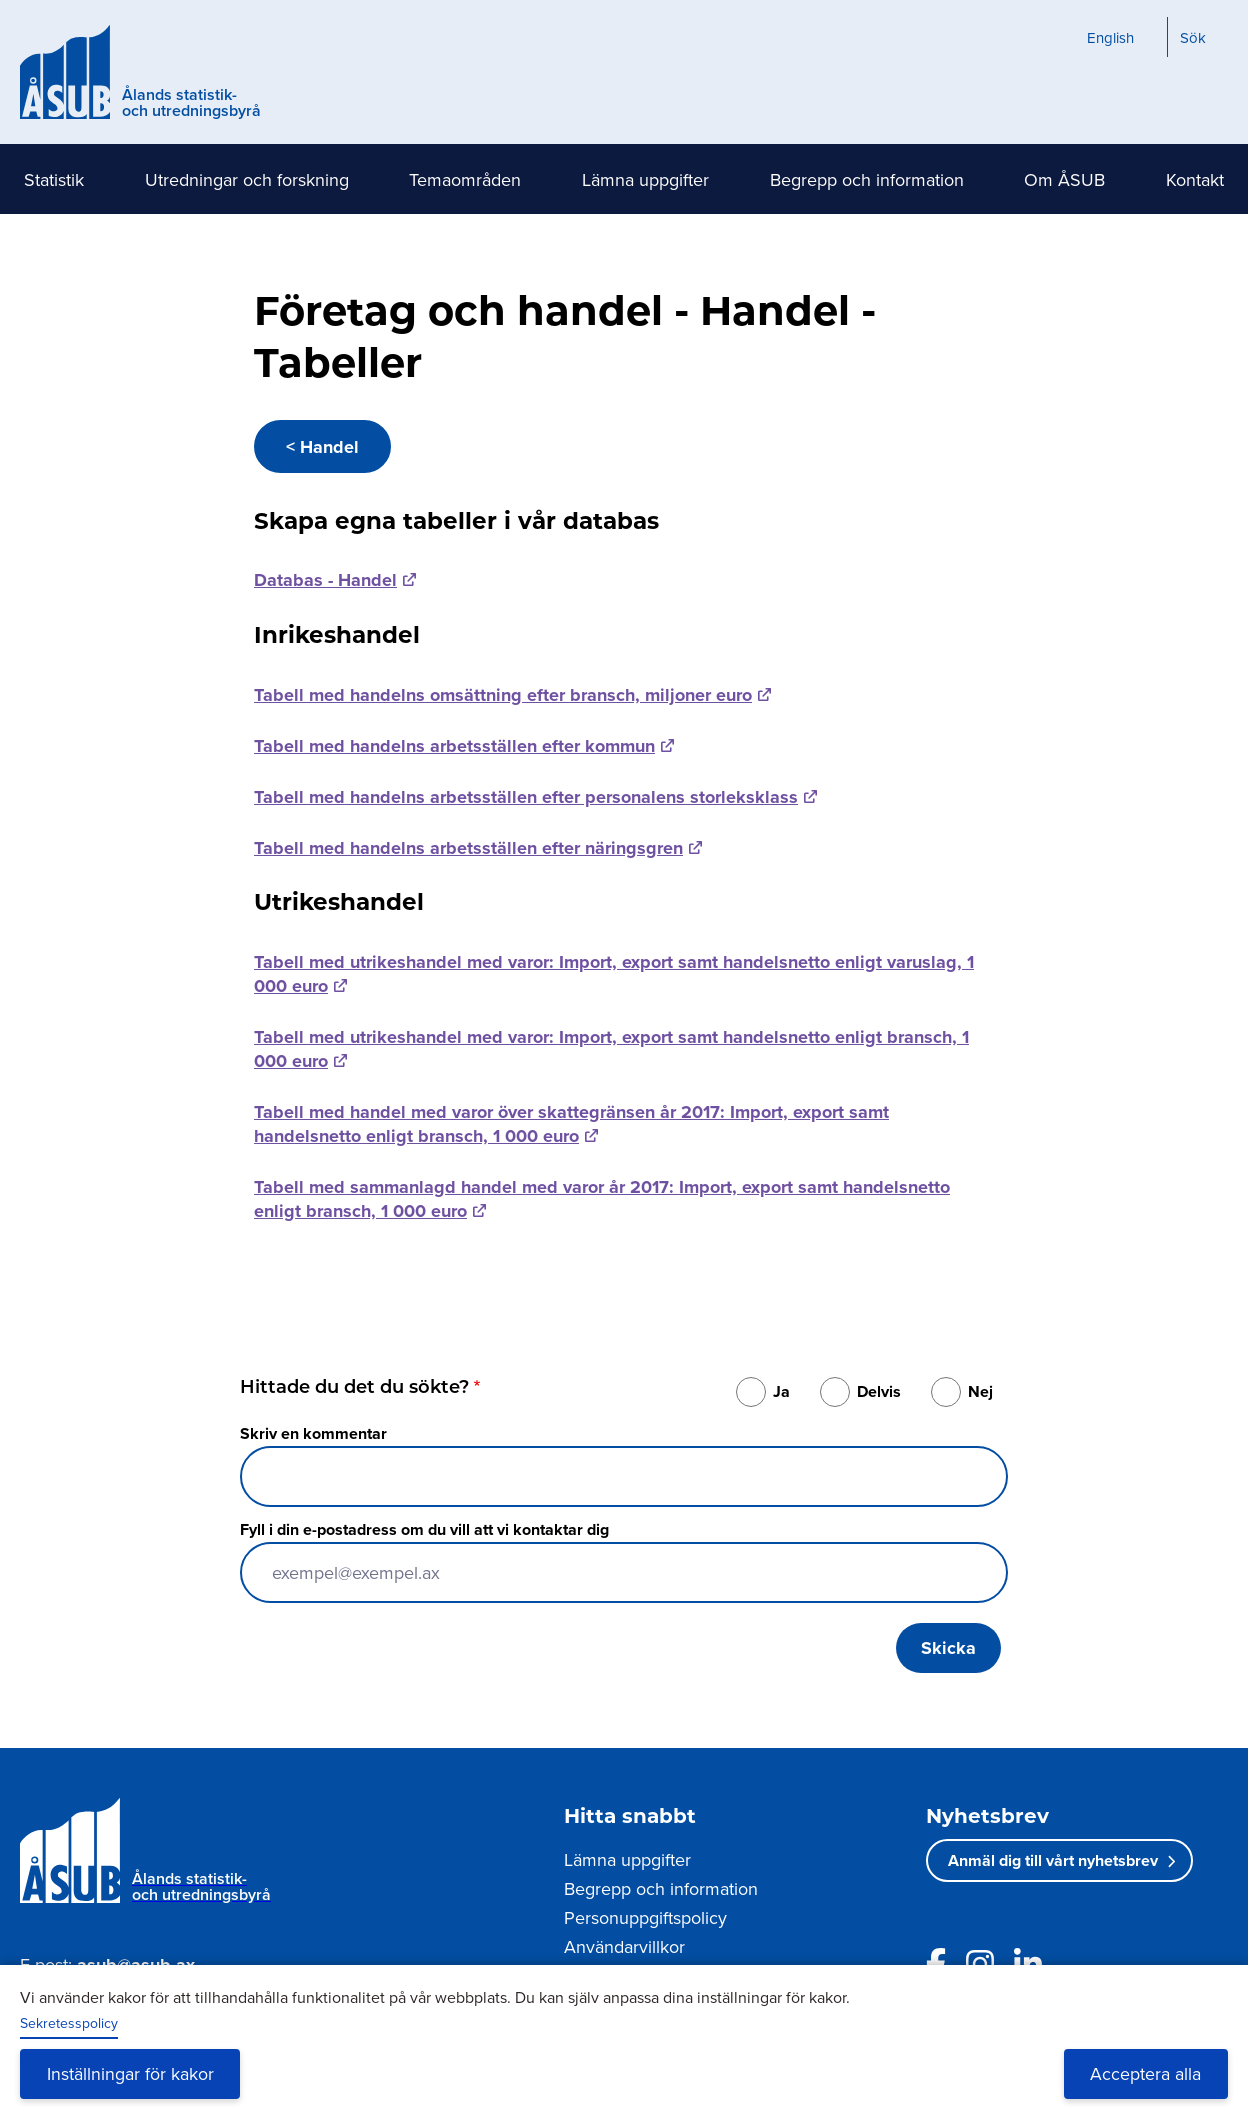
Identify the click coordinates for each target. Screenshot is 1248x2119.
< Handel (322, 447)
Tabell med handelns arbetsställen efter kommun (454, 746)
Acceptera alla (1145, 2073)
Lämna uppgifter (645, 179)
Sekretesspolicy (69, 2023)
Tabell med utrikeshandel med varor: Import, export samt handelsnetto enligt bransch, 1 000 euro (611, 1049)
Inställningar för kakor (130, 2073)
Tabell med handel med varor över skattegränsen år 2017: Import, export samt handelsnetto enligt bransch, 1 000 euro (571, 1124)
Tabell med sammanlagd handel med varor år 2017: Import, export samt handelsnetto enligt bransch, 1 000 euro (602, 1199)
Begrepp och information (867, 179)
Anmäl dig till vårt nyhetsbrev (1053, 1860)
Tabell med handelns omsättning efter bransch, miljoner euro (503, 695)
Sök (1193, 37)
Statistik (54, 179)
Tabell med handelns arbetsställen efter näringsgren (468, 848)
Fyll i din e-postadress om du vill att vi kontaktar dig (424, 1529)
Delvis (879, 1391)
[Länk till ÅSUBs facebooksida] (936, 1964)
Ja (781, 1391)
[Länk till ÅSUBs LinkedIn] (1028, 1964)
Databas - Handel (325, 580)
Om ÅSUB (1064, 179)
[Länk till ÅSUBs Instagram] (980, 1964)
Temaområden (465, 179)
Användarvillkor (624, 1946)
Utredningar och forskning (247, 179)
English (1110, 37)
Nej (980, 1391)
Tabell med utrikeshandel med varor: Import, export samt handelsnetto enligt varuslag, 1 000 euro (614, 974)
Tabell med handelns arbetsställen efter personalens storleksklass (526, 797)
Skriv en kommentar (313, 1433)
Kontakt (1195, 179)
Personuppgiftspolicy (645, 1917)
